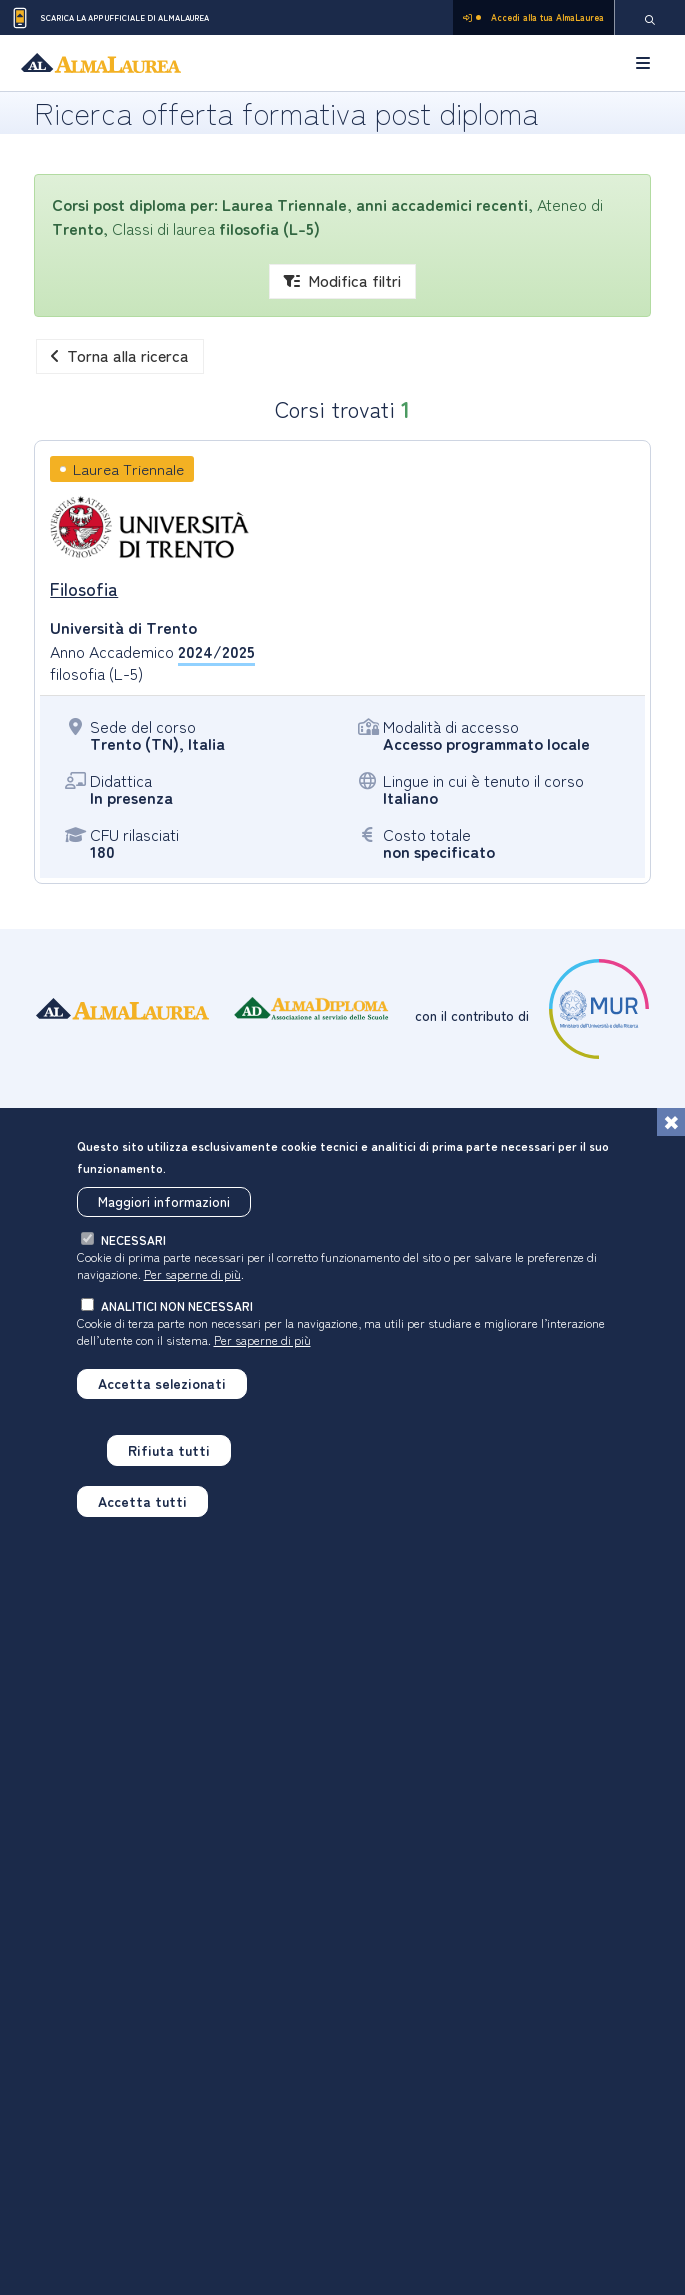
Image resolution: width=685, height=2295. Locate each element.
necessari (133, 1247)
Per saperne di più (192, 1281)
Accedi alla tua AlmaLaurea (533, 17)
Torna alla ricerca (120, 355)
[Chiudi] (671, 1129)
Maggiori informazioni (164, 1209)
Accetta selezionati (162, 1391)
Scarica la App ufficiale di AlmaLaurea (109, 18)
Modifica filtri (342, 280)
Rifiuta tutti (169, 1458)
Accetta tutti (142, 1508)
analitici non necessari (177, 1313)
